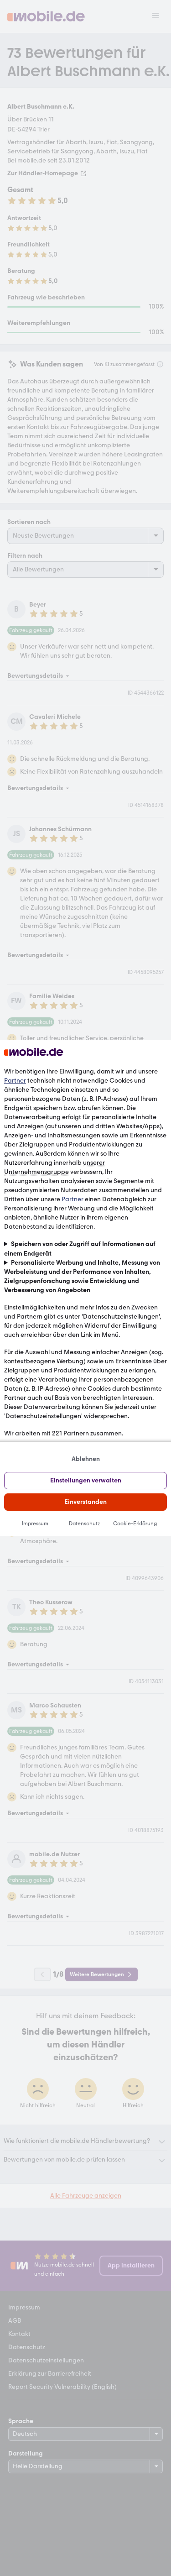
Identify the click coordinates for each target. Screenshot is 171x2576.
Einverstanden (85, 1502)
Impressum (35, 1523)
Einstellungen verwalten (85, 1480)
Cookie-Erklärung (135, 1523)
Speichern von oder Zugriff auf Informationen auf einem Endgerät (79, 1248)
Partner (15, 1080)
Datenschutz (84, 1523)
